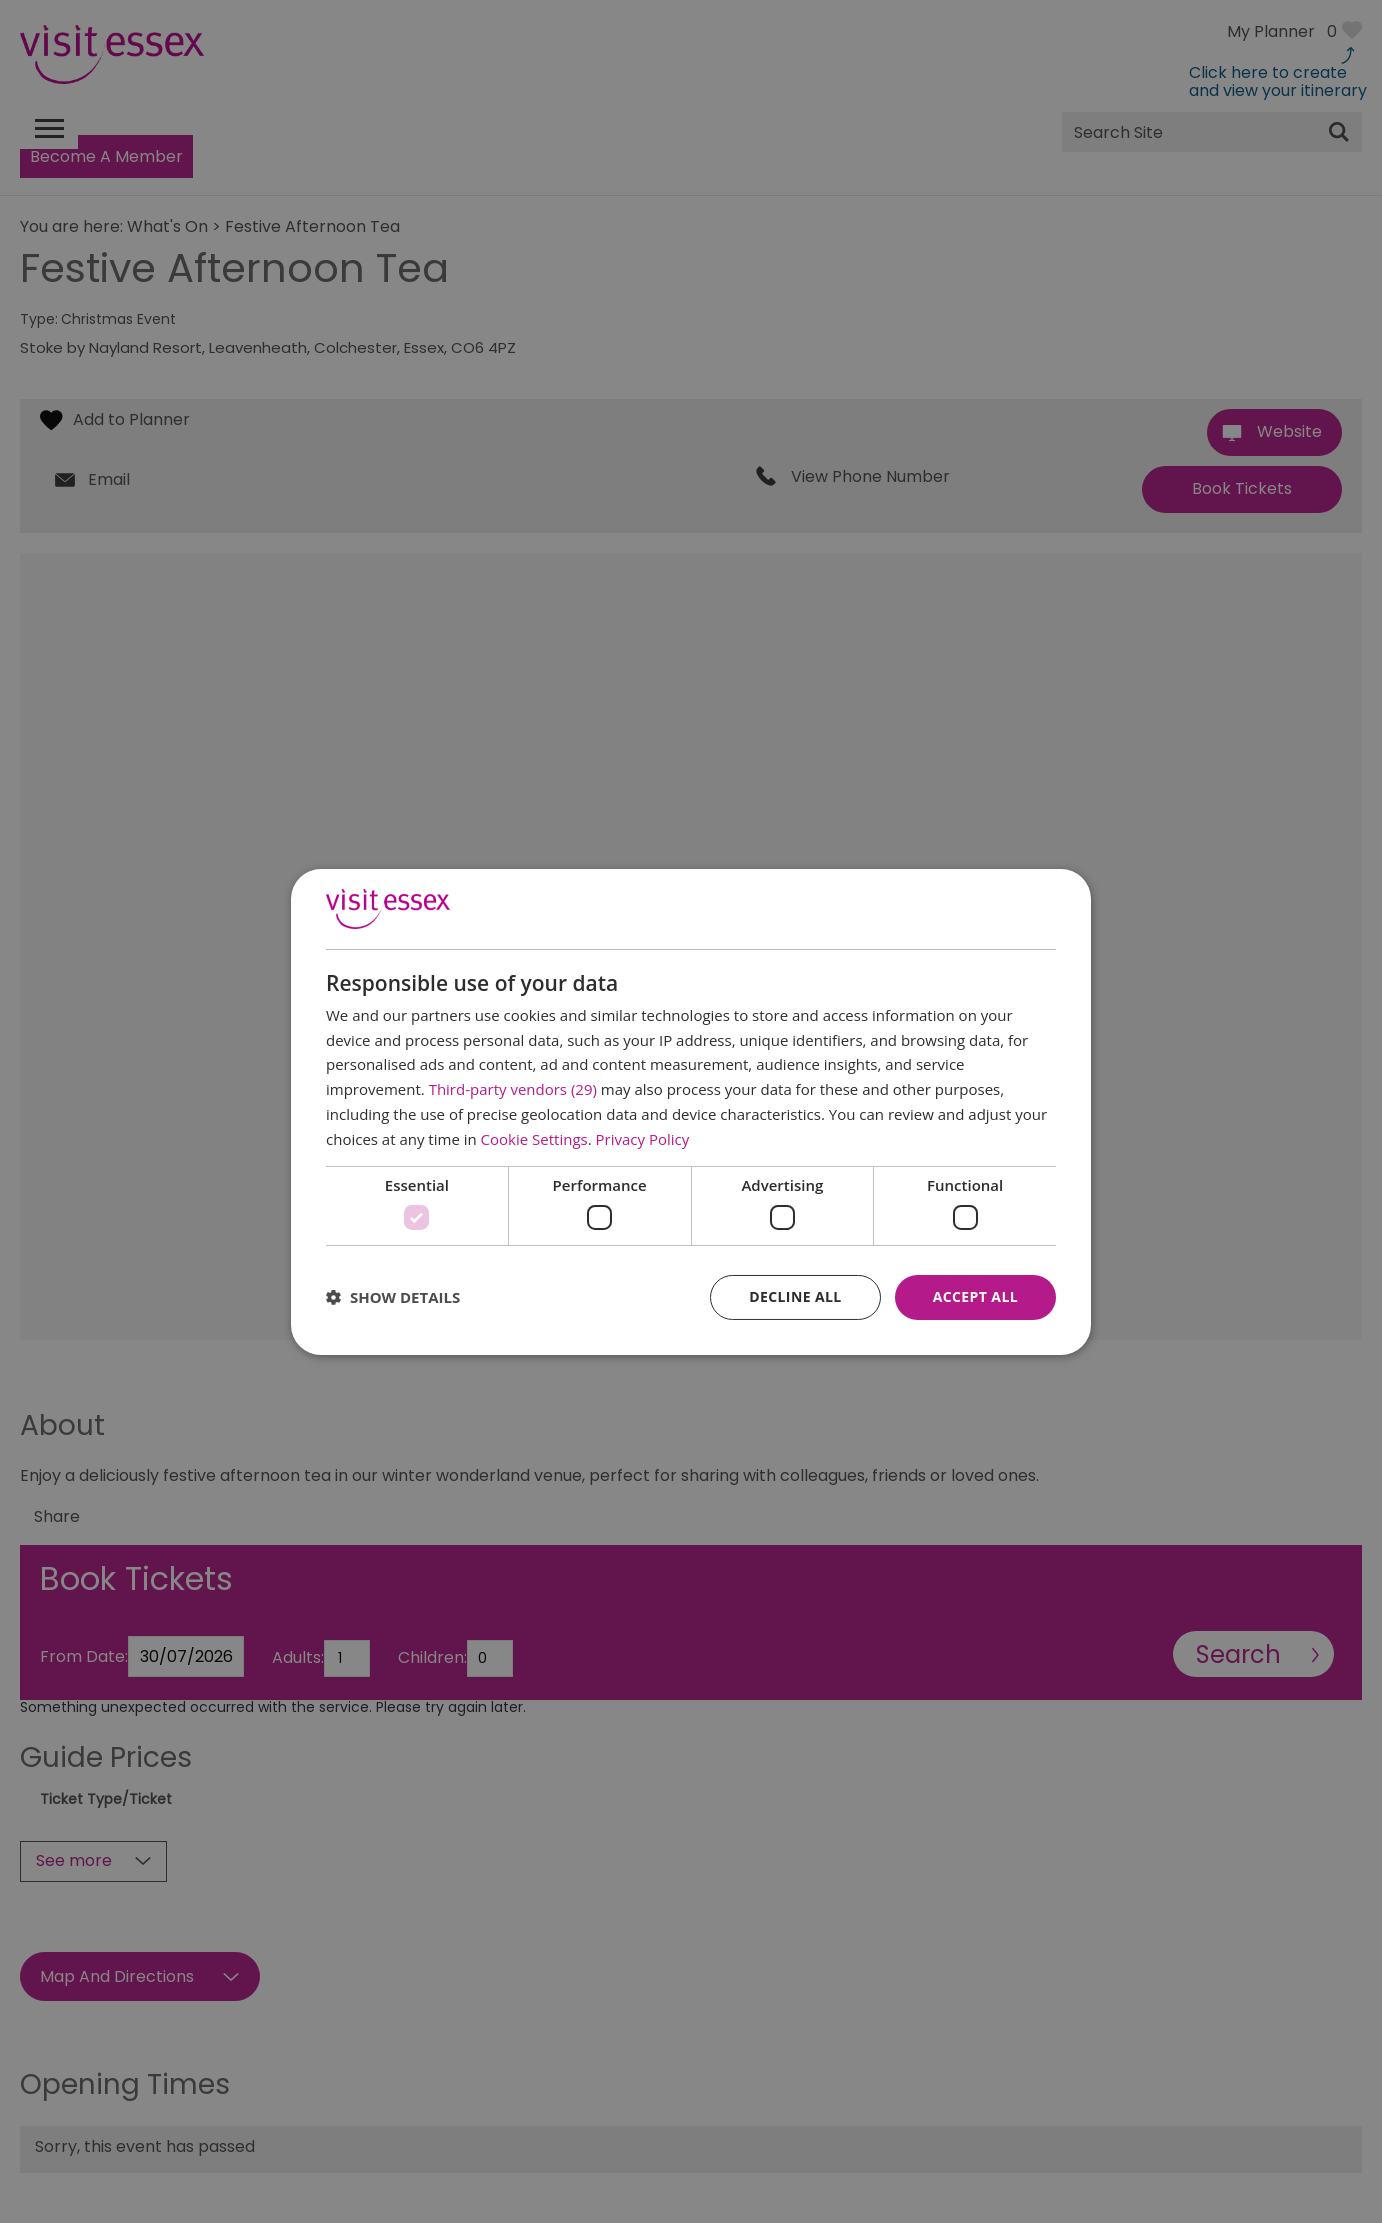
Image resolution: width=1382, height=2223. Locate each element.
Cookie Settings (534, 1139)
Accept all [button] (975, 1296)
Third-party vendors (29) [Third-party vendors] (513, 1089)
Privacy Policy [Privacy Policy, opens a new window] (643, 1139)
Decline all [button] (795, 1296)
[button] (393, 1297)
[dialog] (691, 1111)
